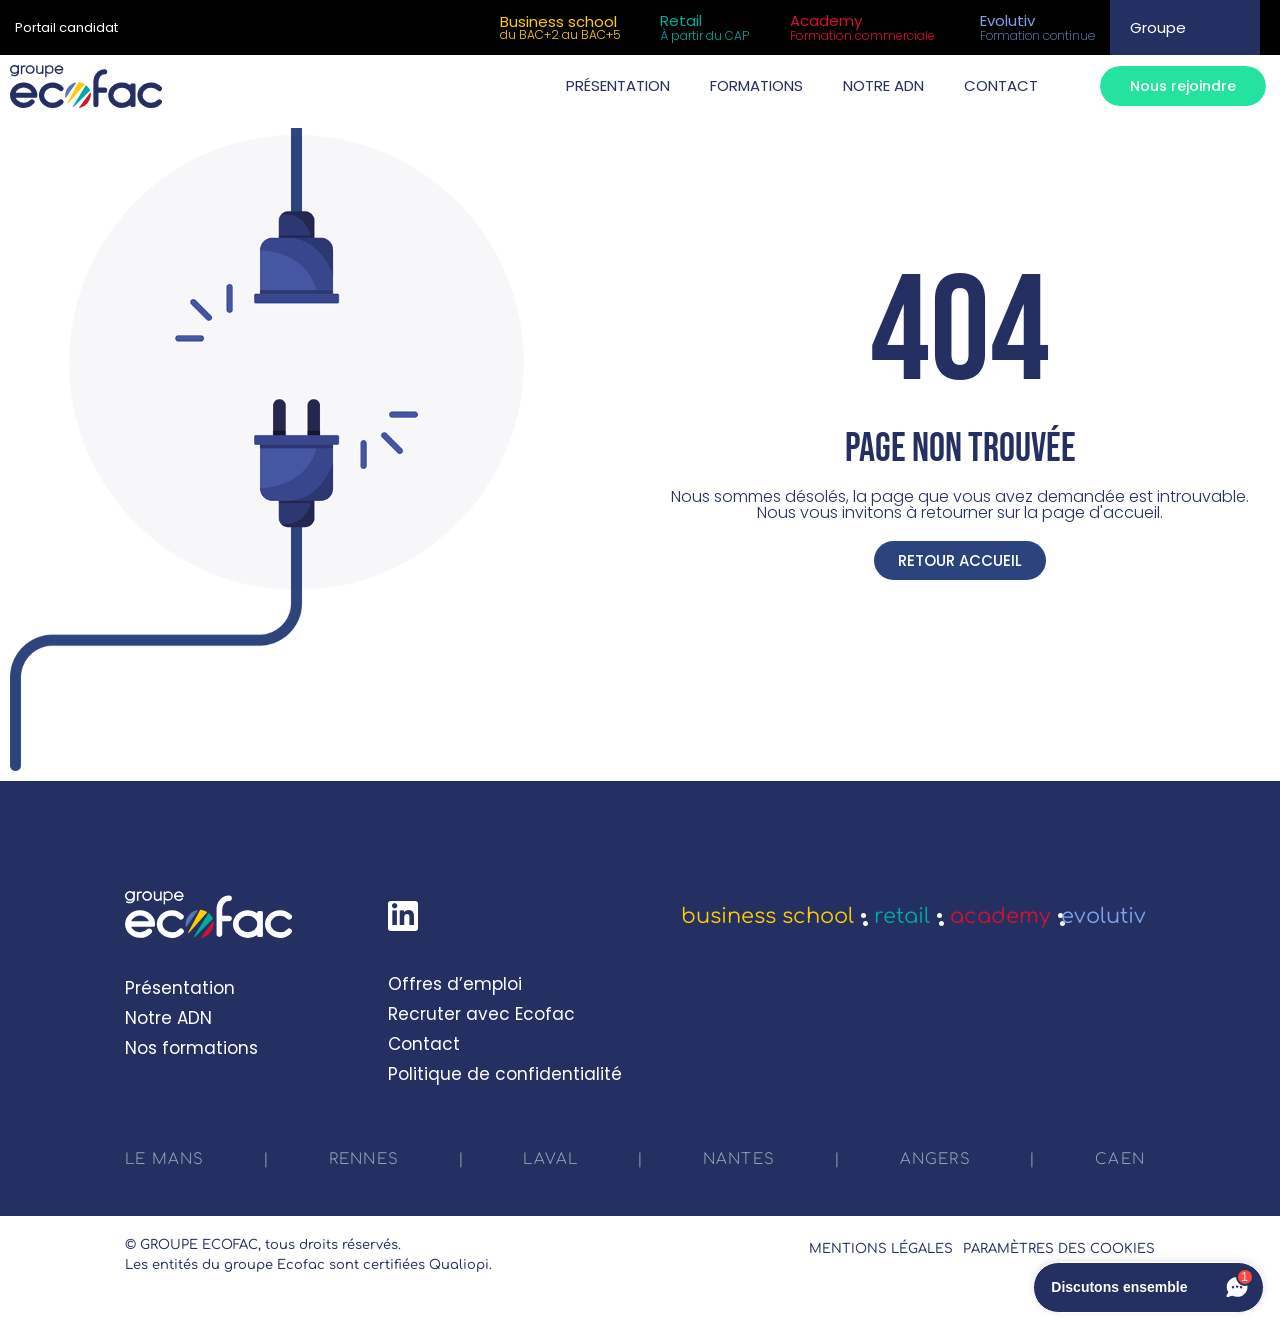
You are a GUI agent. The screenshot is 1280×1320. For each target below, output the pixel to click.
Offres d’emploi (455, 984)
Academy (1000, 916)
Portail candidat (66, 27)
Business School (767, 916)
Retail (902, 916)
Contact (424, 1044)
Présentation (180, 988)
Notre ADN (168, 1018)
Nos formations (191, 1048)
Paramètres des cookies (1059, 1249)
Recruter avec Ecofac (481, 1014)
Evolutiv (1103, 916)
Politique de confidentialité (505, 1074)
